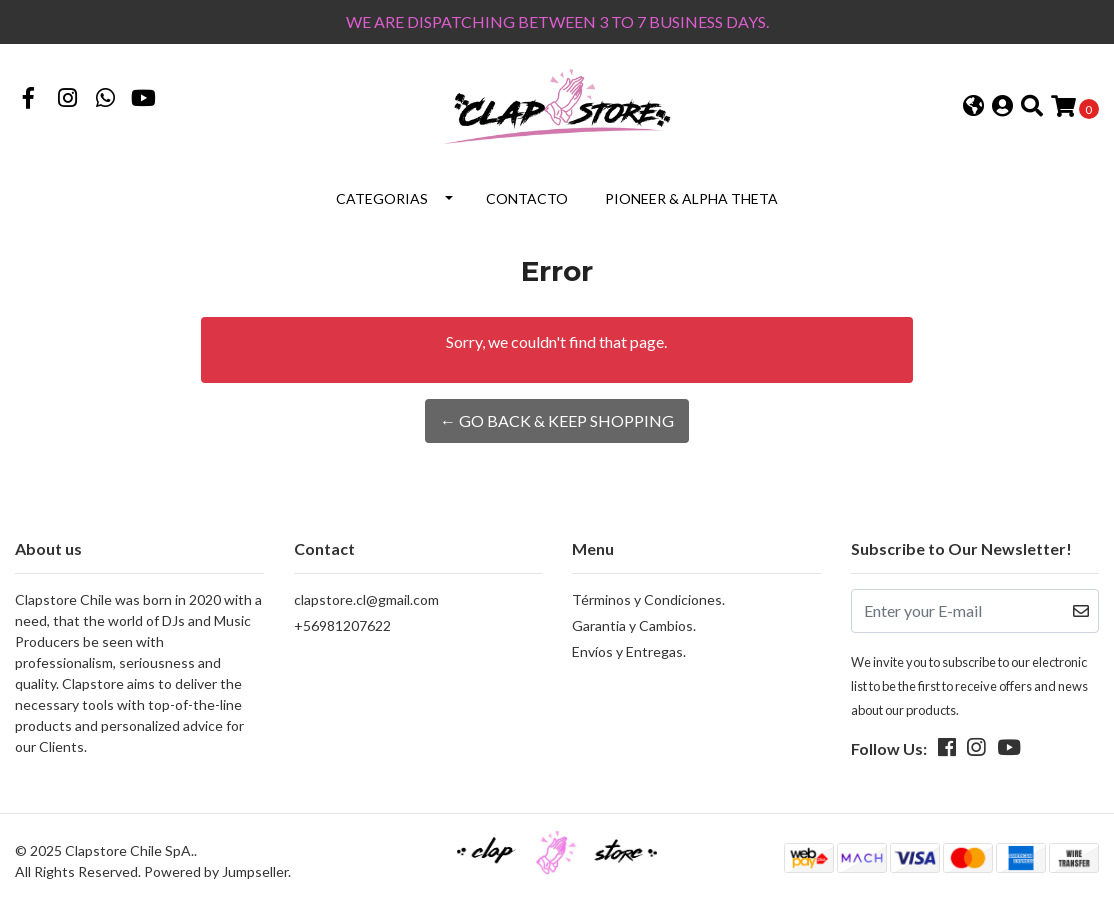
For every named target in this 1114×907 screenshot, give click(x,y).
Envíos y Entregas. (629, 651)
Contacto (527, 198)
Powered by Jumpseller (216, 871)
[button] (973, 107)
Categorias (382, 198)
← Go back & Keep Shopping (557, 420)
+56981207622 (342, 625)
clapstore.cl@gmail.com (366, 599)
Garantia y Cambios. (634, 625)
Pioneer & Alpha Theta (691, 198)
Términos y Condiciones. (648, 599)
